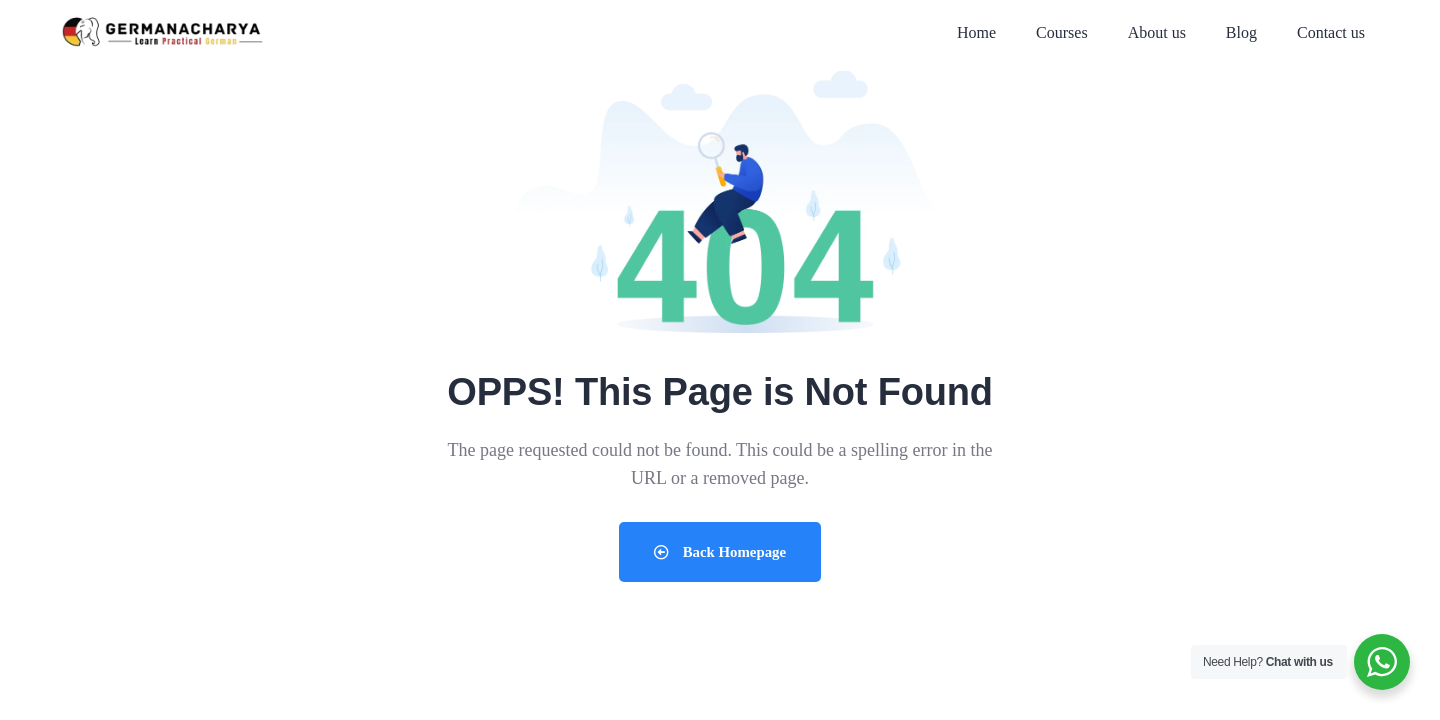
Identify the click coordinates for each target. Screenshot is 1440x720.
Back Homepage (720, 551)
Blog (1241, 32)
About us (1157, 32)
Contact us (1331, 32)
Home (976, 32)
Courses (1062, 32)
